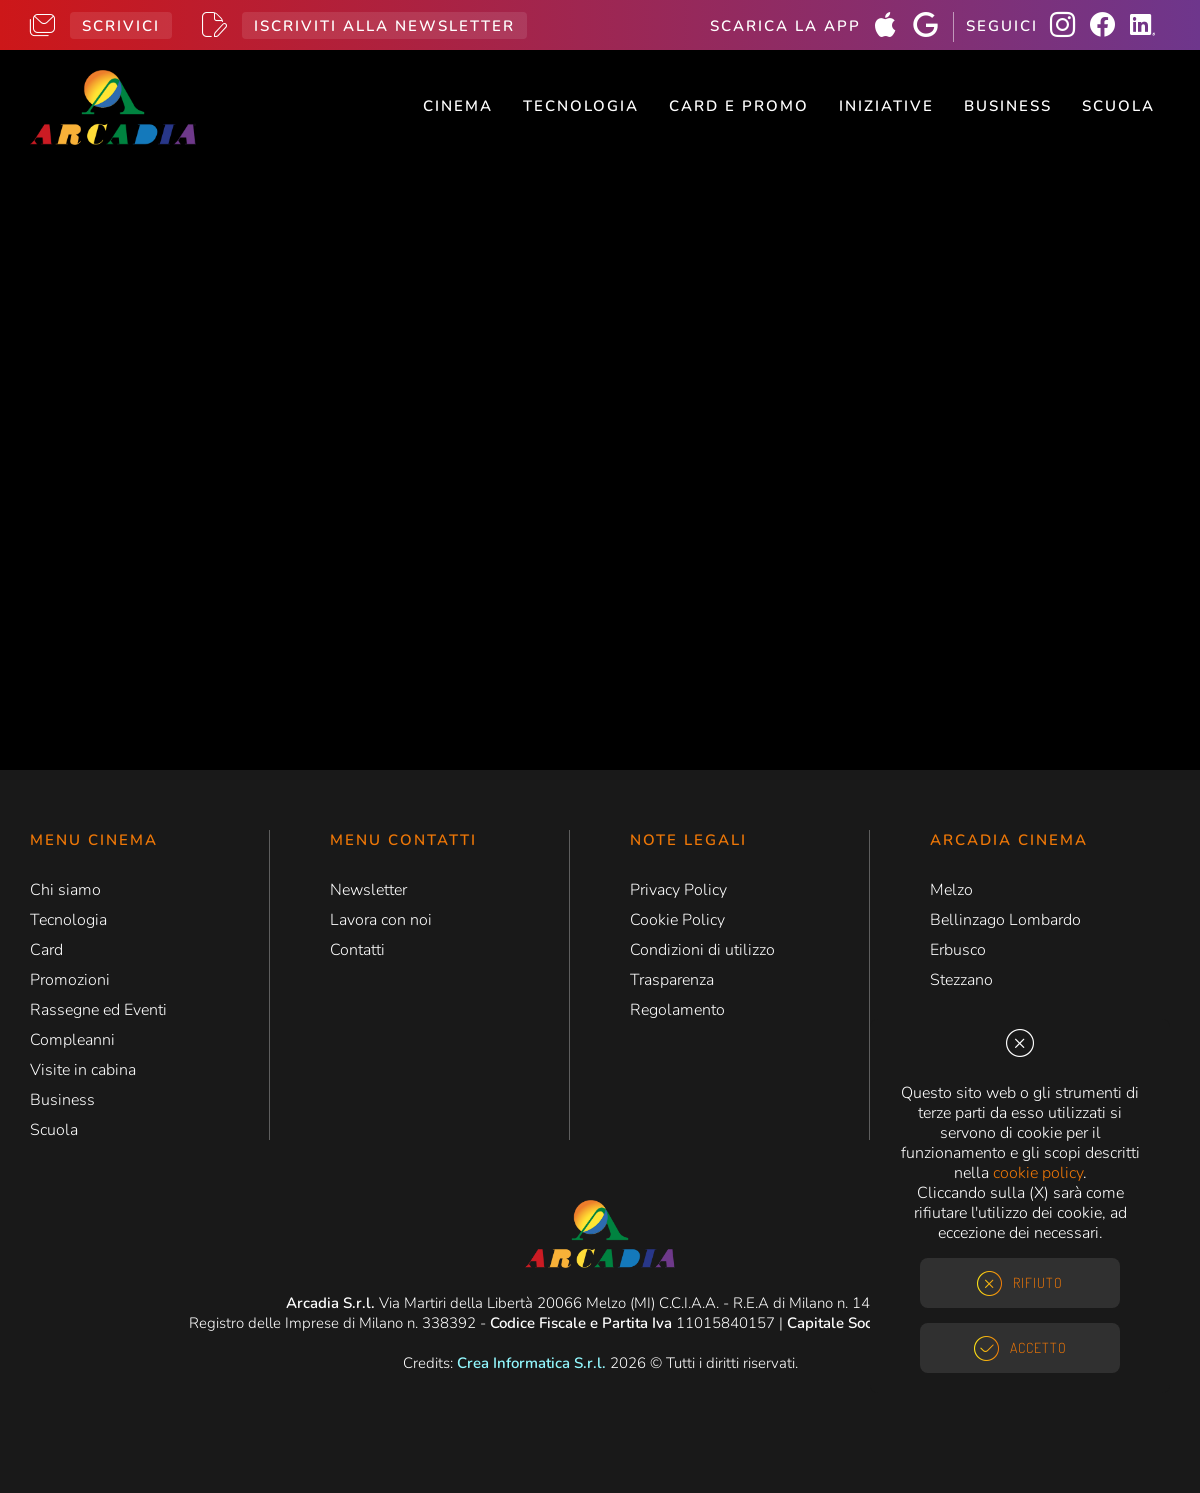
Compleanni (72, 1040)
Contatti (357, 950)
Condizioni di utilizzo (702, 950)
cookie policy (1038, 1173)
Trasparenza (672, 980)
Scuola (1118, 106)
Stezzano (961, 980)
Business (1008, 106)
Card (46, 950)
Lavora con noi (381, 920)
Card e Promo (739, 106)
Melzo (951, 890)
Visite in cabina (83, 1070)
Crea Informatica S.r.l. (531, 1363)
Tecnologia (581, 106)
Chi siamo (65, 890)
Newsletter (368, 890)
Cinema (458, 106)
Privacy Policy (678, 890)
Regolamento (677, 1010)
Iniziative (886, 106)
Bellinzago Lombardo (1005, 920)
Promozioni (70, 980)
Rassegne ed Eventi (98, 1010)
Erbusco (958, 950)
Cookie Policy (677, 920)
